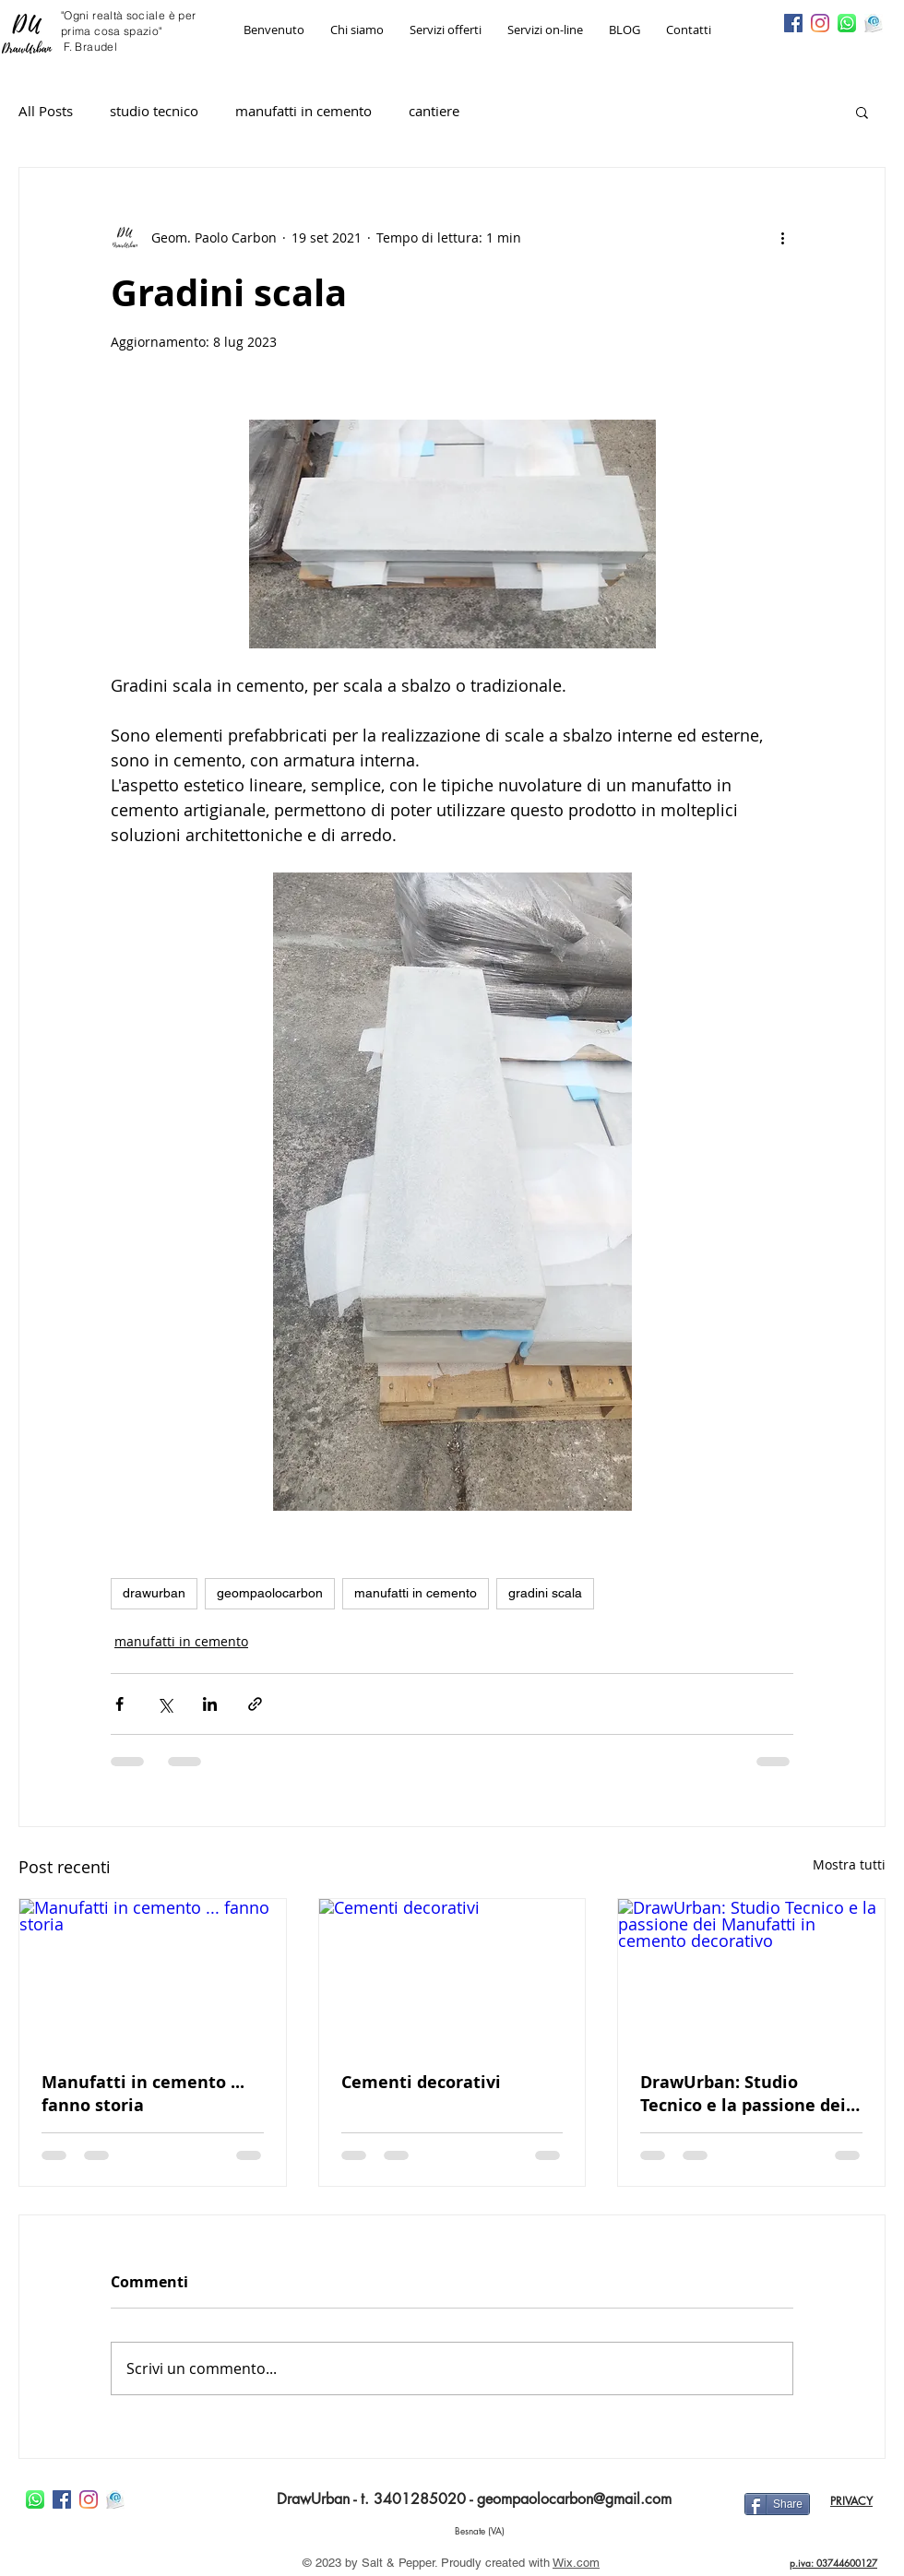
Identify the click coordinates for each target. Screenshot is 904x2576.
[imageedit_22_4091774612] (873, 23)
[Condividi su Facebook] (119, 1704)
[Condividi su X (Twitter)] (164, 1704)
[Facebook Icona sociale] (793, 23)
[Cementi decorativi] (452, 1973)
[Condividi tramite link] (255, 1704)
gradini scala (545, 1592)
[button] (862, 111)
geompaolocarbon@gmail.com (574, 2499)
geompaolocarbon (270, 1592)
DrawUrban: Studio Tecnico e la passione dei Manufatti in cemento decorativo (743, 2094)
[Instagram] (820, 23)
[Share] (777, 2504)
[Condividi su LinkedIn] (210, 1704)
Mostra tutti (849, 1864)
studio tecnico (154, 110)
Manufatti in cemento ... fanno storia (143, 2094)
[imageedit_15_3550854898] (847, 23)
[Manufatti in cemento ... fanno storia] (152, 1973)
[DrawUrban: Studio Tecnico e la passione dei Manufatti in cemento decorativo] (751, 1973)
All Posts (45, 110)
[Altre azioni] (782, 238)
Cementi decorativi (421, 2082)
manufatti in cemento (303, 110)
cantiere (434, 110)
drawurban (154, 1592)
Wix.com (576, 2563)
